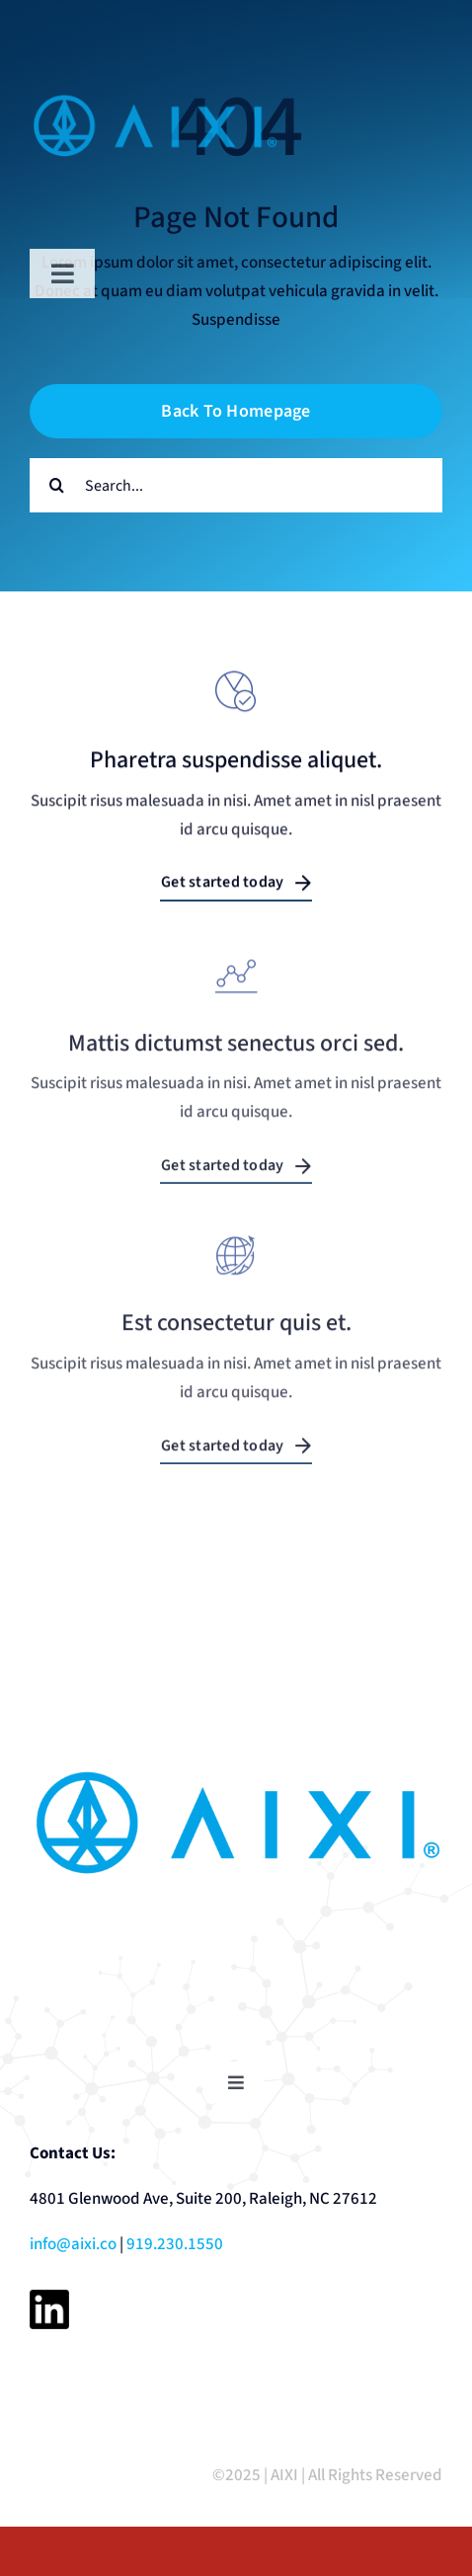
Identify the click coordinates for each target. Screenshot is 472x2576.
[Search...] (236, 485)
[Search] (57, 485)
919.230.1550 (174, 2244)
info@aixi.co (73, 2244)
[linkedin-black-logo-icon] (49, 2297)
